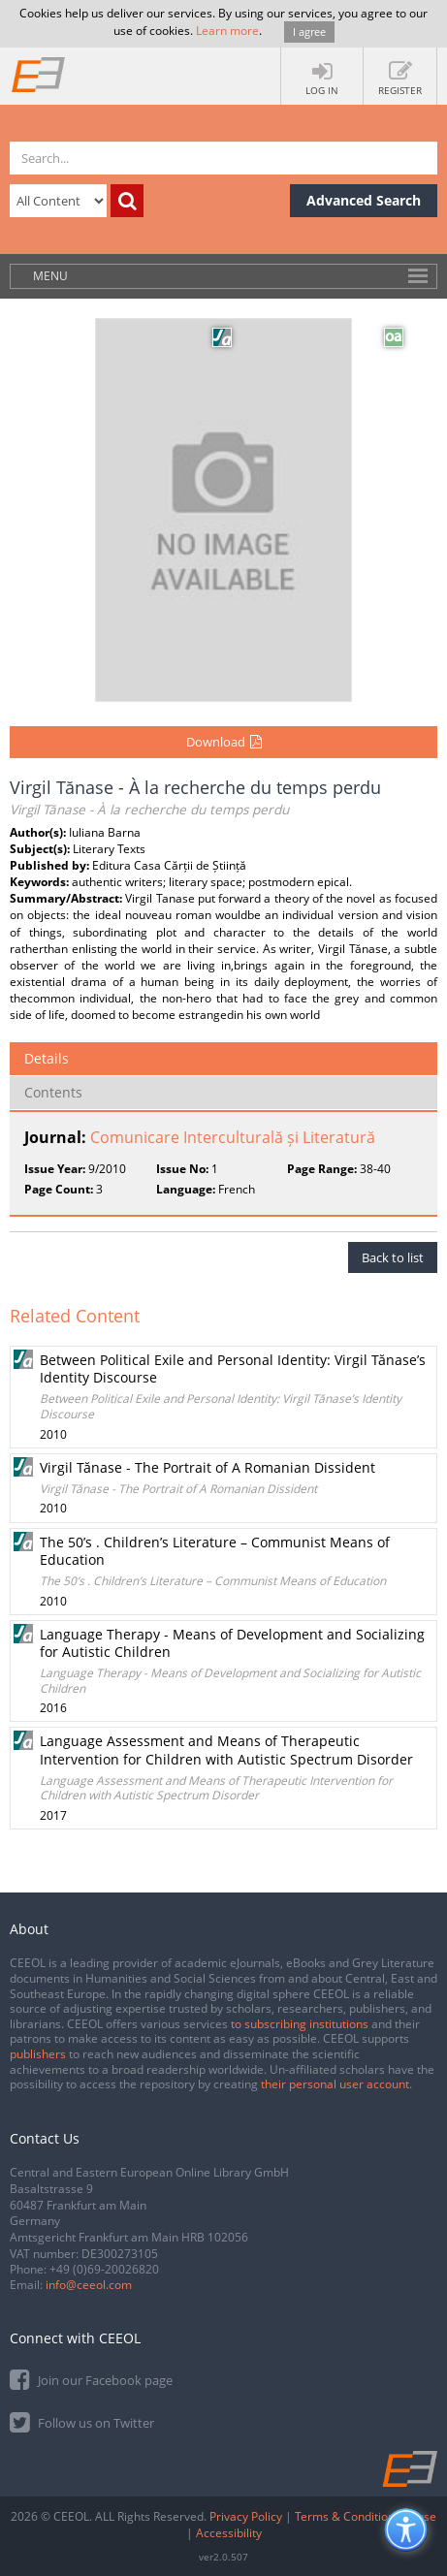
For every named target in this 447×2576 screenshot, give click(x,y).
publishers (38, 2054)
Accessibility (229, 2533)
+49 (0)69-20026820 (104, 2269)
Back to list (393, 1257)
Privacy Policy (245, 2516)
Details (46, 1058)
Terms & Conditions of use (365, 2516)
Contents (53, 1092)
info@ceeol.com (89, 2284)
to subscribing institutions (299, 2024)
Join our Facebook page (91, 2379)
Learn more (227, 30)
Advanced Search (363, 200)
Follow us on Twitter (82, 2421)
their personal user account (335, 2084)
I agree (309, 31)
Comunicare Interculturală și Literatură (232, 1137)
